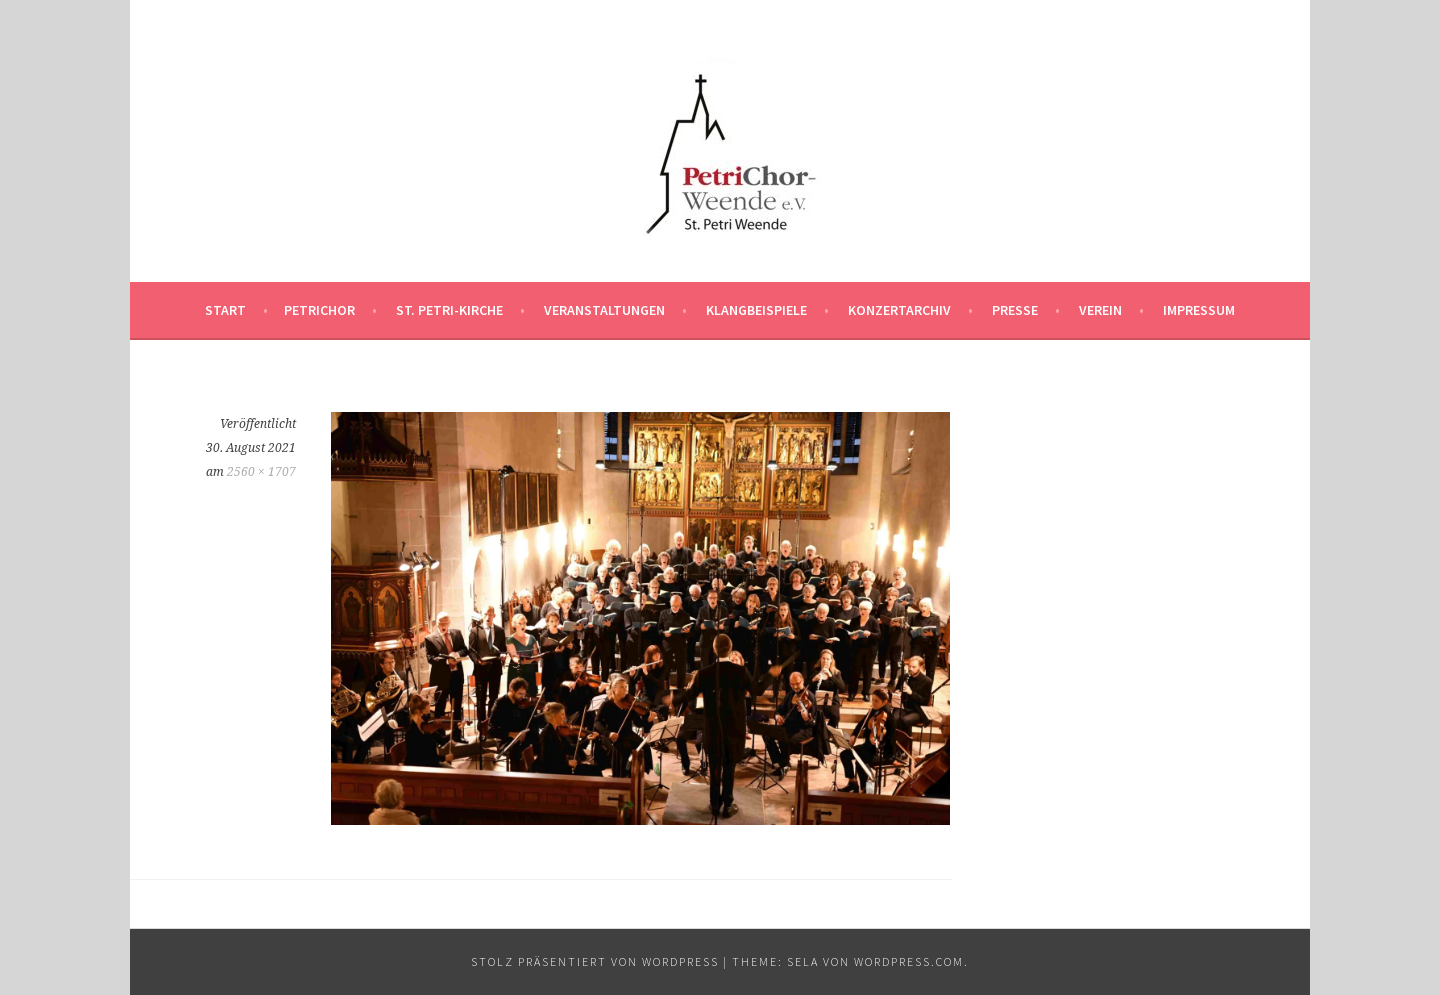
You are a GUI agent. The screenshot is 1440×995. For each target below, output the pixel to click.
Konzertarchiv (899, 310)
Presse (1015, 310)
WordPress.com (909, 961)
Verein (1100, 310)
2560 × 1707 (261, 472)
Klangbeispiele (756, 310)
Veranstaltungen (604, 310)
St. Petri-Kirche (449, 310)
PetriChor (319, 310)
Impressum (1199, 310)
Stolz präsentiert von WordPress (595, 961)
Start (225, 310)
